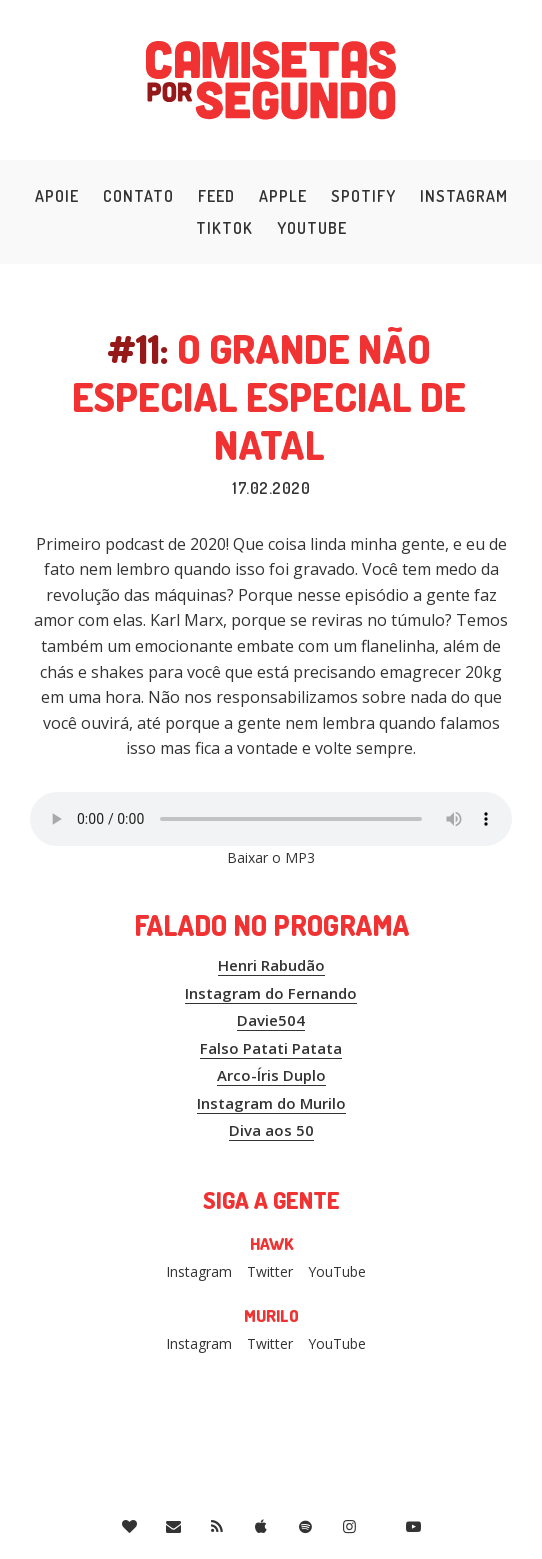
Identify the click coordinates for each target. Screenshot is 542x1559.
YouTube (312, 228)
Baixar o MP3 (271, 857)
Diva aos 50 (271, 1130)
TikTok (224, 228)
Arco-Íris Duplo (271, 1075)
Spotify (363, 196)
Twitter (270, 1271)
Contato (138, 196)
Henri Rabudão (271, 965)
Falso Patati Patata (271, 1048)
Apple (283, 196)
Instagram (464, 196)
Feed (216, 196)
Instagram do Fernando (271, 993)
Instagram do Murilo (271, 1103)
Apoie (57, 196)
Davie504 (271, 1020)
